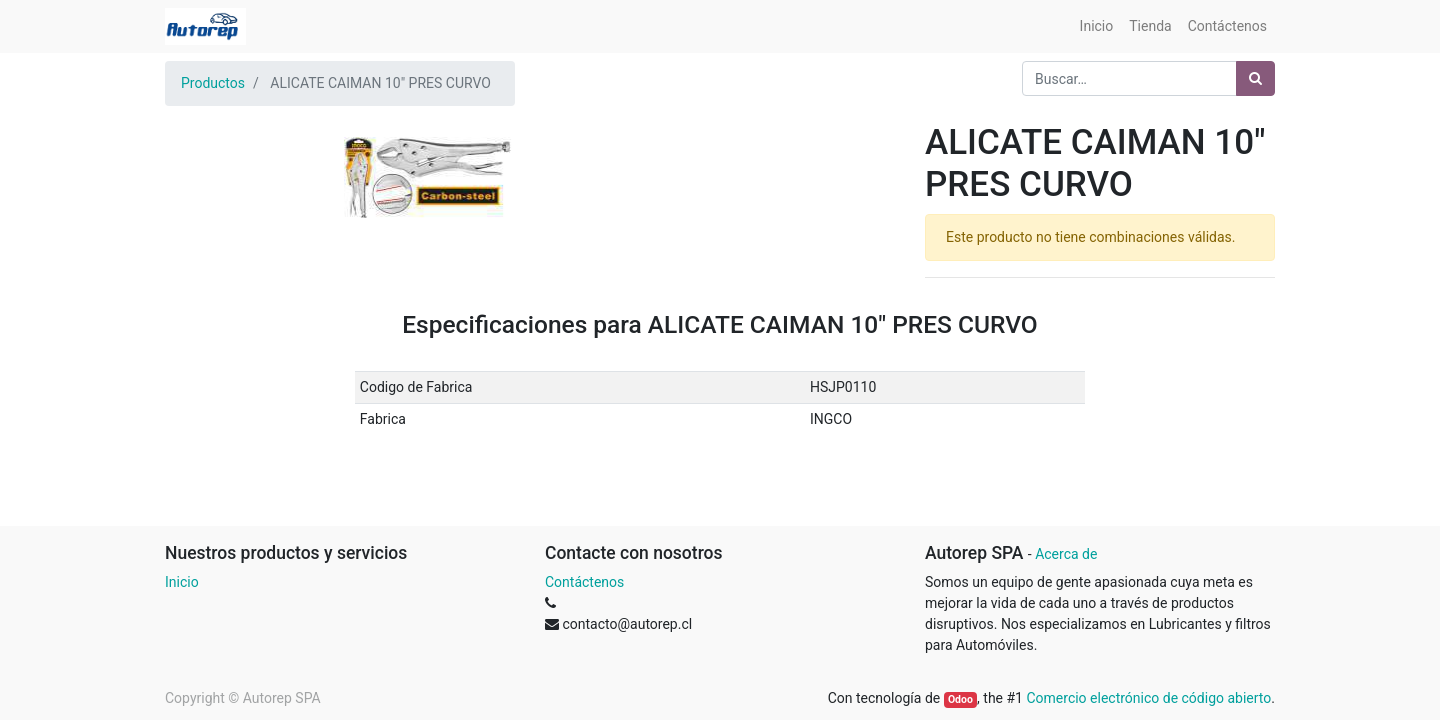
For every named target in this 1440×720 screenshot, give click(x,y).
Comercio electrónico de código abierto (1148, 698)
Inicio (182, 582)
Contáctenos (584, 582)
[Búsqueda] (1255, 78)
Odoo (960, 699)
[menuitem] (1097, 26)
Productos (213, 83)
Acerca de (1066, 554)
